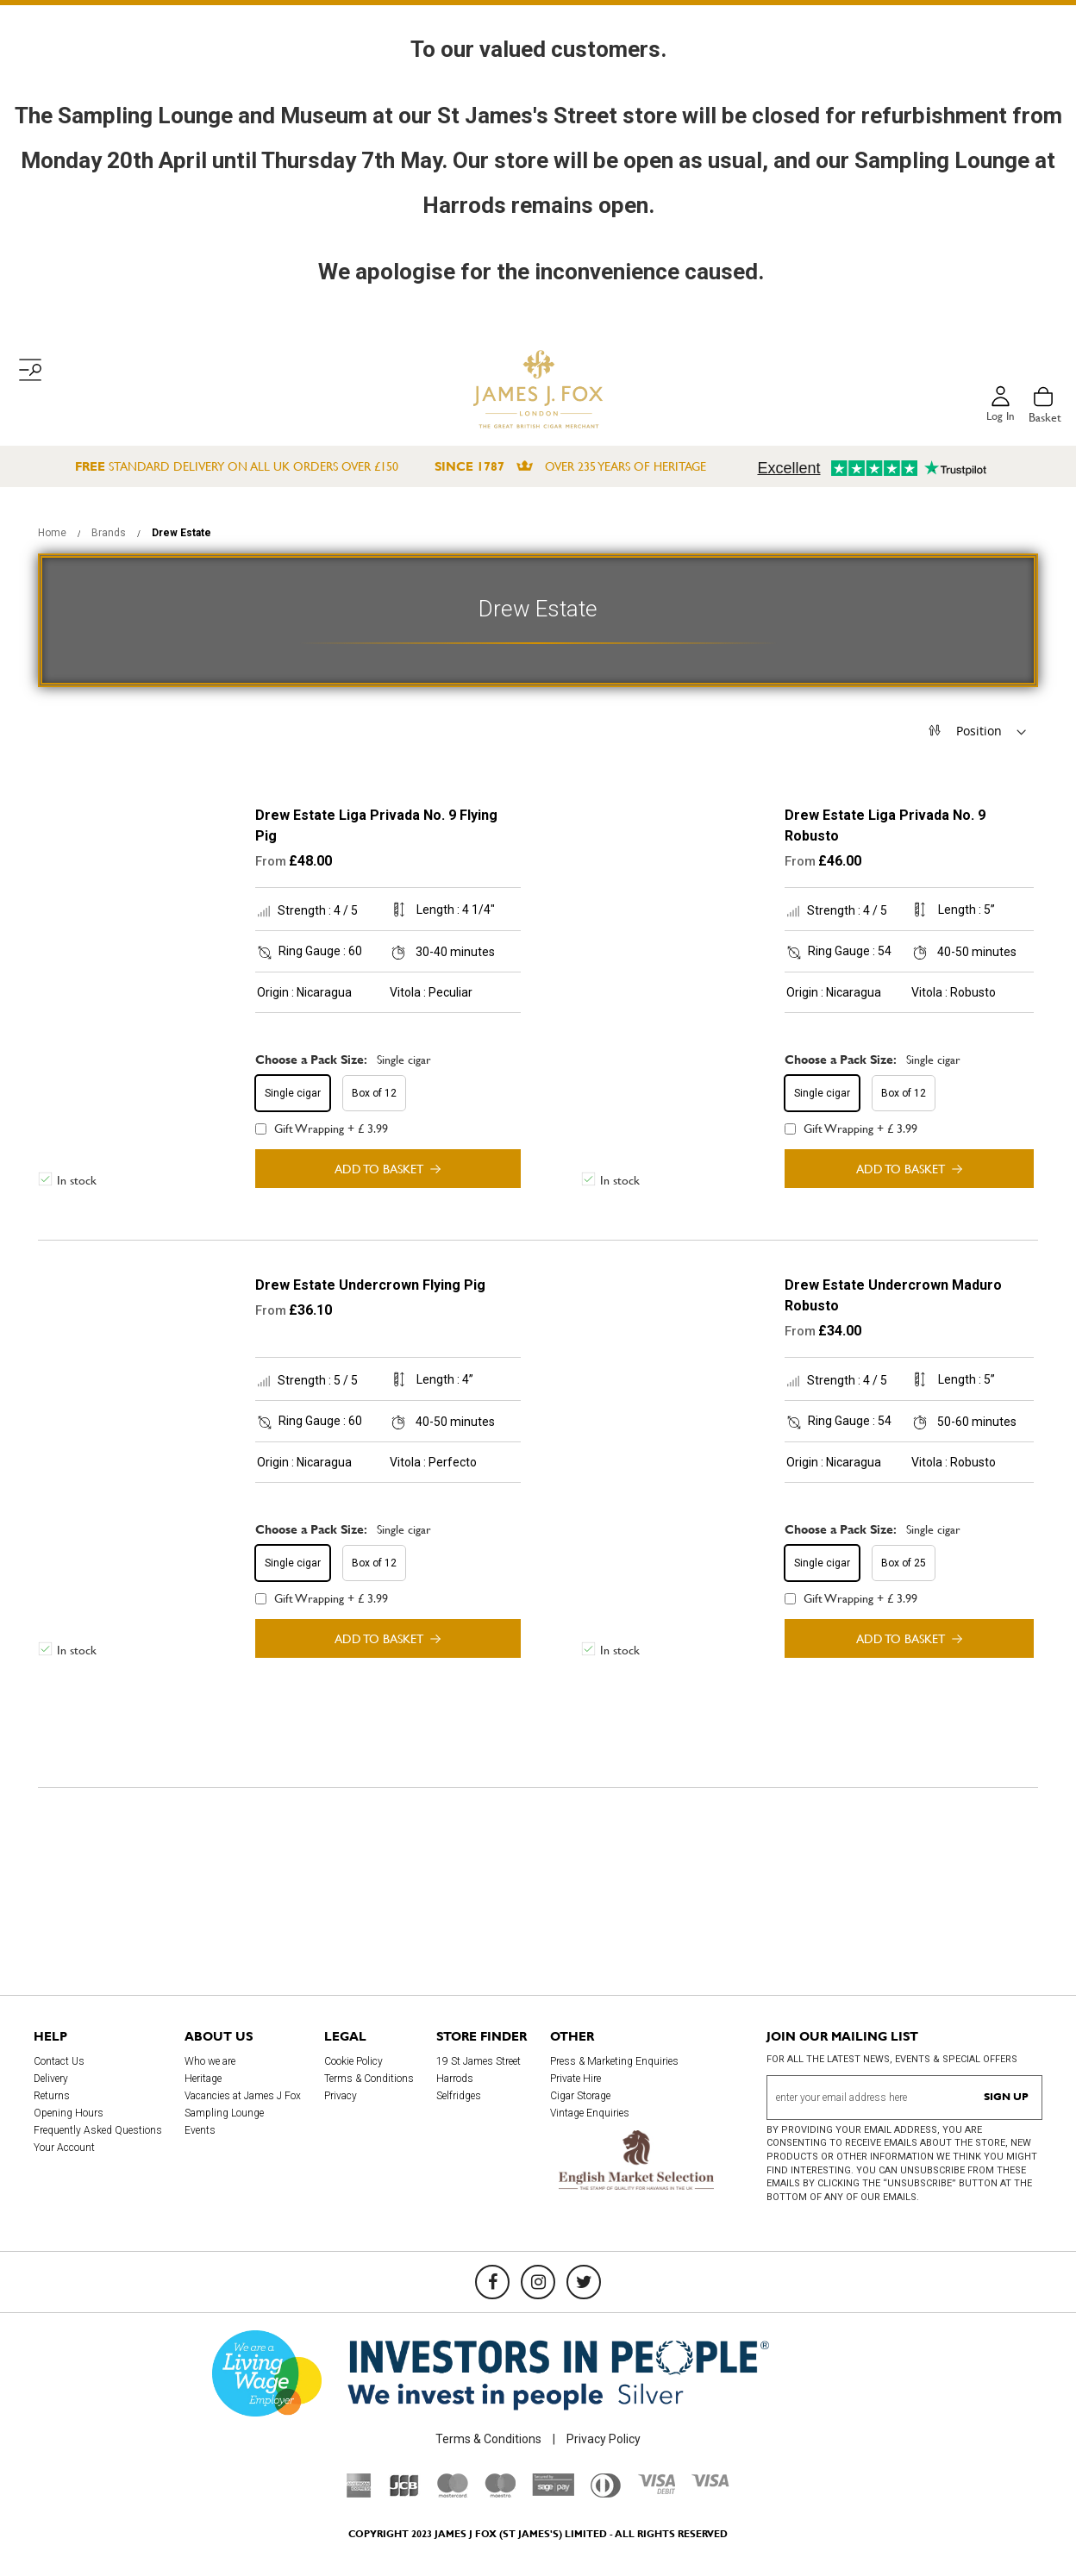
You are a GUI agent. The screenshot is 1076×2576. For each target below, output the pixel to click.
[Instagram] (538, 2282)
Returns (52, 2096)
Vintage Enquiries (589, 2113)
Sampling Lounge (224, 2113)
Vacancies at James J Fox (243, 2096)
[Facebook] (492, 2282)
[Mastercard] (452, 2493)
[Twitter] (583, 2282)
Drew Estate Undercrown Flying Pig (370, 1285)
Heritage (203, 2079)
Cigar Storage (580, 2096)
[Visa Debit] (656, 2490)
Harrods (454, 2079)
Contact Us (59, 2061)
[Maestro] (500, 2493)
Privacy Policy (603, 2439)
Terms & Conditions (369, 2079)
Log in (999, 417)
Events (200, 2130)
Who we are (210, 2061)
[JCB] (404, 2493)
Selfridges (458, 2096)
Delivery (51, 2079)
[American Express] (359, 2493)
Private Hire (575, 2079)
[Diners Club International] (606, 2493)
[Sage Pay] (553, 2492)
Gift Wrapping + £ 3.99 (321, 1128)
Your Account (64, 2147)
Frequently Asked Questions (98, 2130)
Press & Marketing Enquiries (614, 2061)
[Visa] (710, 2483)
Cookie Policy (353, 2061)
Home (53, 533)
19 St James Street (478, 2061)
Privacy (340, 2096)
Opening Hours (68, 2113)
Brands (109, 533)
